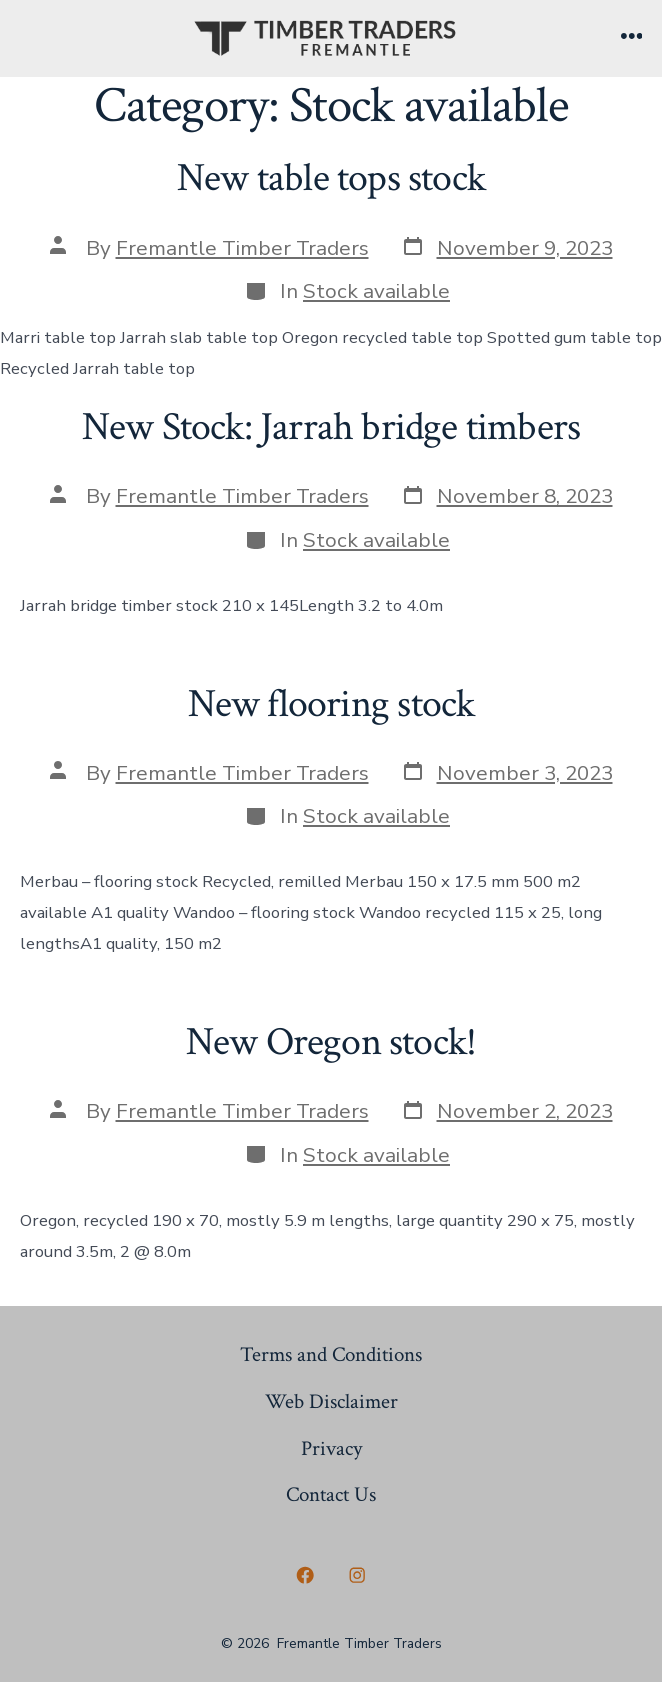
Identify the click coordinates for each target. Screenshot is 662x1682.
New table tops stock (331, 178)
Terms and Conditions (331, 1354)
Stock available (376, 291)
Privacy (331, 1448)
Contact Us (331, 1494)
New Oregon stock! (331, 1042)
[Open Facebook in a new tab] (305, 1575)
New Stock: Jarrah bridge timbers (331, 427)
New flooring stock (331, 704)
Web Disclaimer (331, 1401)
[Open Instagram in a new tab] (357, 1575)
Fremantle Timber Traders (242, 248)
